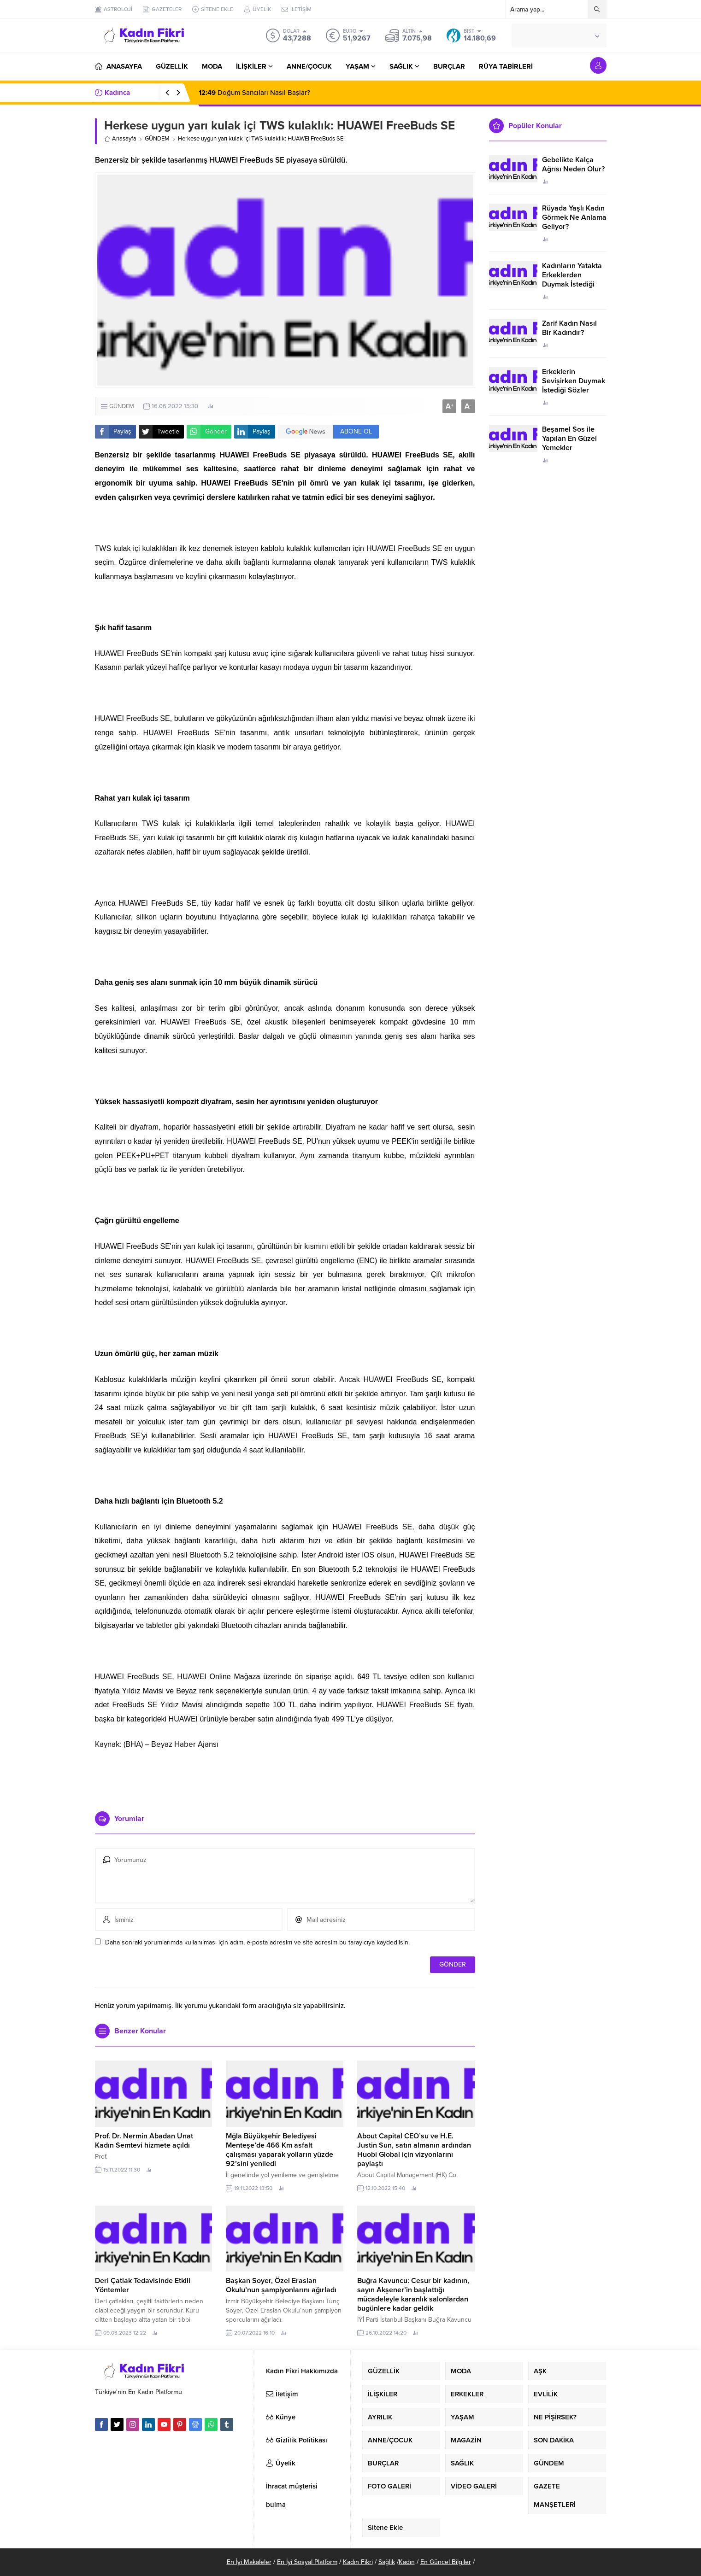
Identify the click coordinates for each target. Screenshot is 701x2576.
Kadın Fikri (358, 2562)
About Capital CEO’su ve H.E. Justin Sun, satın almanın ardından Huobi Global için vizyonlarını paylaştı (414, 2149)
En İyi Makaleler (249, 2562)
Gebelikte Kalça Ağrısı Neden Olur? (573, 164)
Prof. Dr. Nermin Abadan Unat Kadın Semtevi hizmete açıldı (144, 2140)
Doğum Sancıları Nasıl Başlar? (254, 92)
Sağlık (386, 2562)
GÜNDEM (157, 138)
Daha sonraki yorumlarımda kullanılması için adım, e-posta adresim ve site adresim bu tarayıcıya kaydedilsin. (257, 1942)
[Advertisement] (285, 1776)
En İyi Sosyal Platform (307, 2562)
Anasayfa (120, 138)
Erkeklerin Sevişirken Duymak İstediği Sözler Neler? (573, 385)
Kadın (407, 2562)
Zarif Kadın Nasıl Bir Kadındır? (569, 328)
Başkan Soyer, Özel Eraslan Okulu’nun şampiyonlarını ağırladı (281, 2285)
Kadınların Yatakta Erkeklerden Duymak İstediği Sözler (572, 279)
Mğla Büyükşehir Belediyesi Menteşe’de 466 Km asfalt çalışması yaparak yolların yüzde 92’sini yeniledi (279, 2149)
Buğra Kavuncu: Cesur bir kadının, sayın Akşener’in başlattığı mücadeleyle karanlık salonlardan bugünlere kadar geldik (413, 2294)
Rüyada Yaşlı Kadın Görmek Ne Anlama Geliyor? (574, 217)
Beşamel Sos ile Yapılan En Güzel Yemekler (569, 438)
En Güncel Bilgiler (445, 2562)
